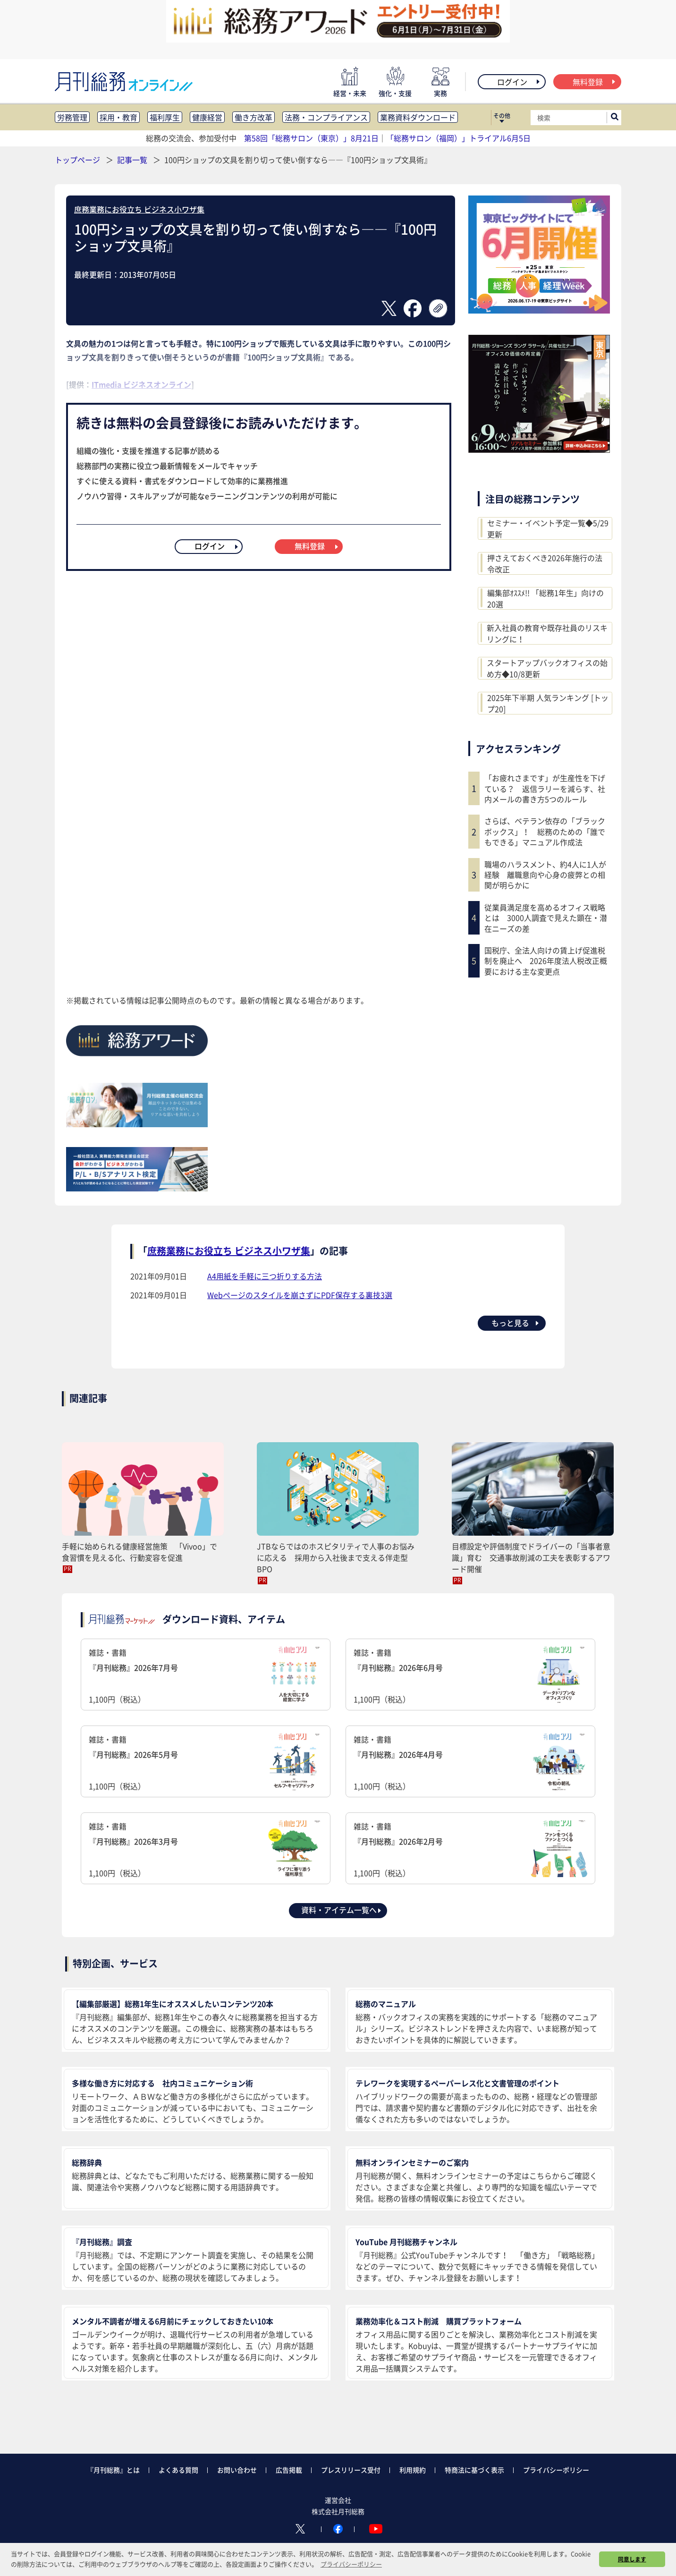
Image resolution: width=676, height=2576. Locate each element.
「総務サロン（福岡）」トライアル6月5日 (458, 138)
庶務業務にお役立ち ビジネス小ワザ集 (139, 209)
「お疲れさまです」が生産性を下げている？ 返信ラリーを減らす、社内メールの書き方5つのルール (544, 788)
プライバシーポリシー (556, 2469)
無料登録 (595, 81)
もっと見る (515, 1322)
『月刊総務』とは (113, 2469)
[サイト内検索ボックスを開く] (614, 117)
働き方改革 (253, 117)
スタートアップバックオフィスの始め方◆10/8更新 (547, 668)
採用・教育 (118, 117)
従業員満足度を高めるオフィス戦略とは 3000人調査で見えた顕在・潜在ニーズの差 (545, 917)
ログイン (519, 81)
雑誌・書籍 (205, 1676)
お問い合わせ (237, 2469)
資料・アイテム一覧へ (341, 1909)
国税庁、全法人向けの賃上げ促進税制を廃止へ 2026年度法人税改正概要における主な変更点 (545, 960)
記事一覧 (133, 159)
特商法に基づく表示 (474, 2469)
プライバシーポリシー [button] (351, 2563)
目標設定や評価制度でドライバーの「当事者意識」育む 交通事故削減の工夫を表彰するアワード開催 (531, 1557)
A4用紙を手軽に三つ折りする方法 (264, 1276)
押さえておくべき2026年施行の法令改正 (544, 563)
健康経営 (207, 117)
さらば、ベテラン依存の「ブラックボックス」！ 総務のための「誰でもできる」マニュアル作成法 (544, 831)
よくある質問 (178, 2469)
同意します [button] (632, 2559)
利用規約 (412, 2469)
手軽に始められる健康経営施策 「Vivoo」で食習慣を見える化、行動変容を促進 (139, 1551)
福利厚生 (165, 117)
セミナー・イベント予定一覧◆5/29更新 (547, 528)
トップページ (77, 159)
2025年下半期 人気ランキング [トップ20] (547, 703)
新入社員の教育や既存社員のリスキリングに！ (547, 633)
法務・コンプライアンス (326, 117)
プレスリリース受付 (350, 2469)
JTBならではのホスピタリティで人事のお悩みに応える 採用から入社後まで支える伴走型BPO (335, 1557)
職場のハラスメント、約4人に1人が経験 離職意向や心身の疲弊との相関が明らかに (545, 875)
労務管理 (72, 117)
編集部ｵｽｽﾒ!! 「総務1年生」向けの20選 (545, 598)
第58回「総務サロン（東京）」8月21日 (311, 138)
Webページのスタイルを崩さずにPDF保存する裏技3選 (299, 1295)
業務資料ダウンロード (418, 117)
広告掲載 (289, 2469)
